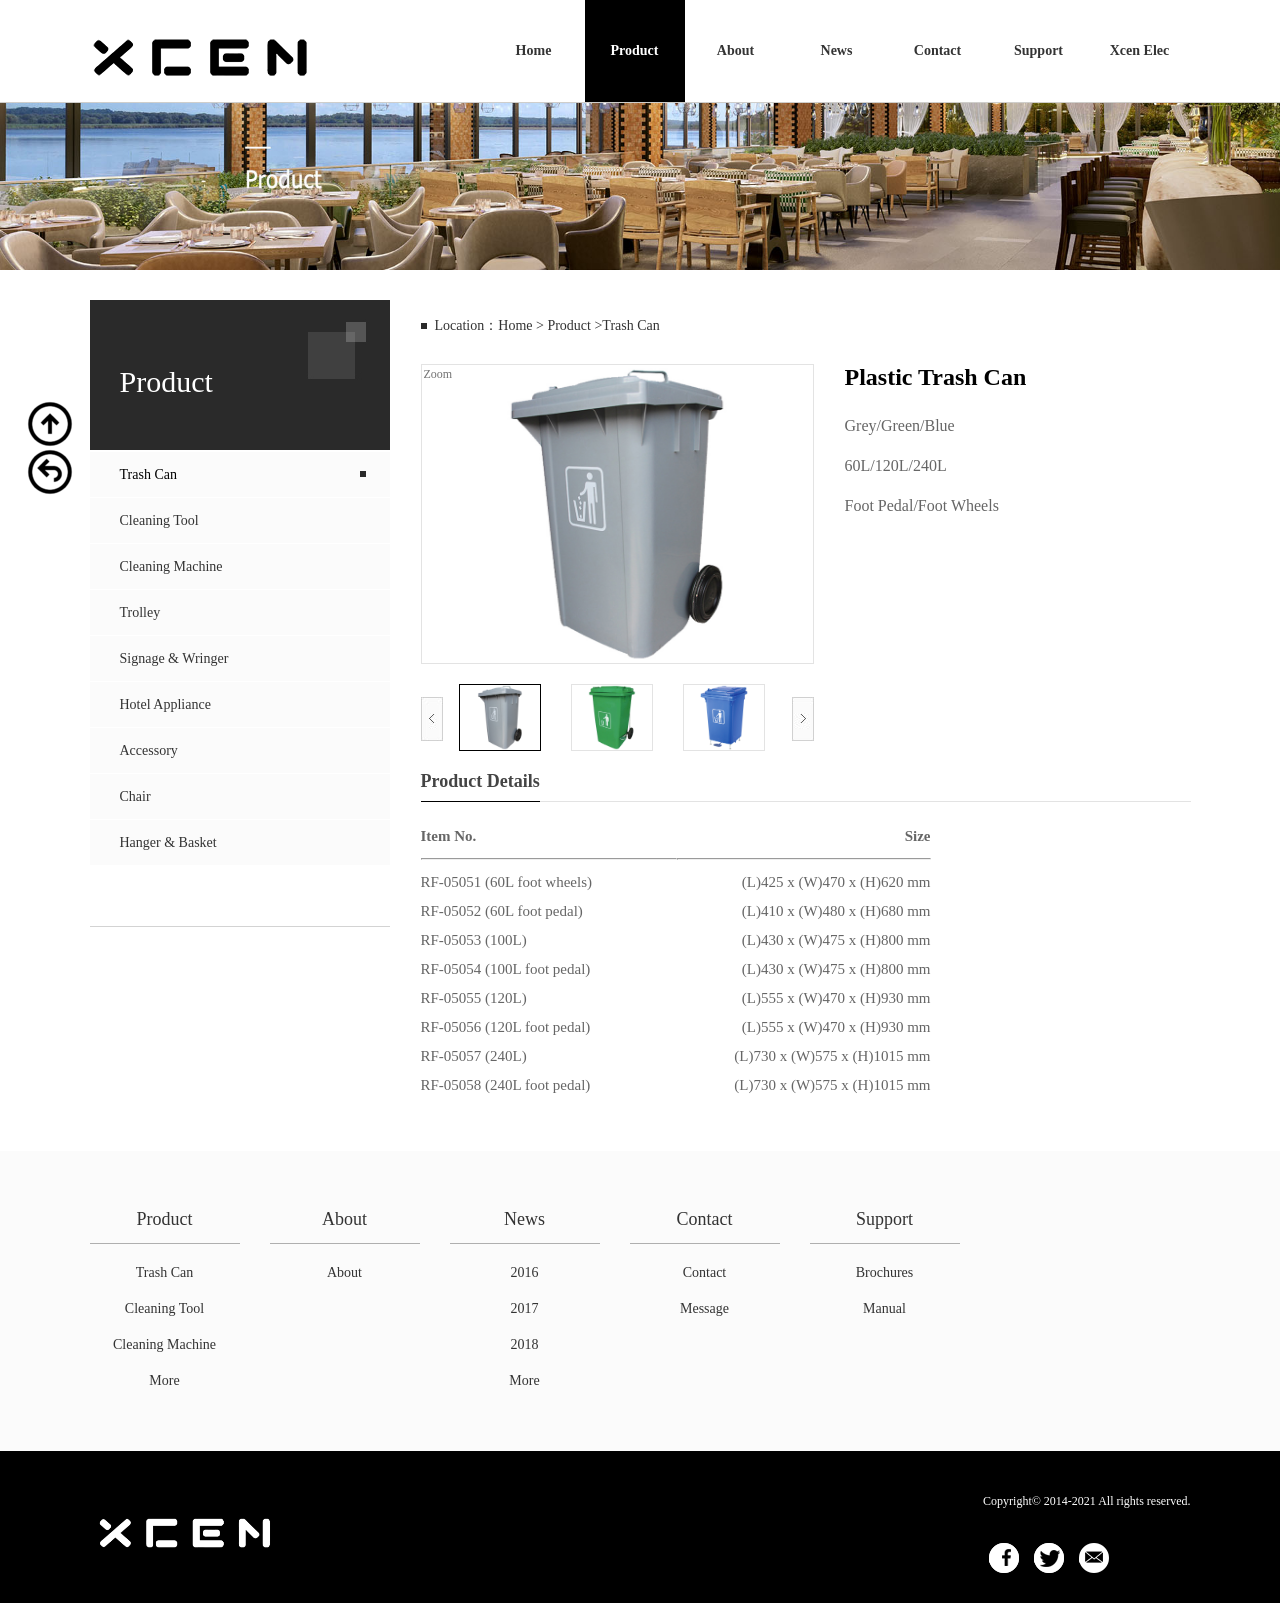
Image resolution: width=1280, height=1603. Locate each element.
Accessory (149, 750)
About (735, 50)
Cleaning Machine (171, 566)
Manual (884, 1308)
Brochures (885, 1272)
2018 (525, 1344)
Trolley (140, 612)
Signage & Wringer (174, 658)
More (164, 1380)
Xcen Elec (1139, 50)
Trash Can (148, 474)
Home (534, 50)
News (837, 50)
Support (1038, 50)
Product (635, 50)
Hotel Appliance (165, 704)
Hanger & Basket (168, 842)
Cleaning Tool (159, 520)
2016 (525, 1272)
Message (704, 1308)
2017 (525, 1308)
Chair (135, 796)
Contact (937, 50)
